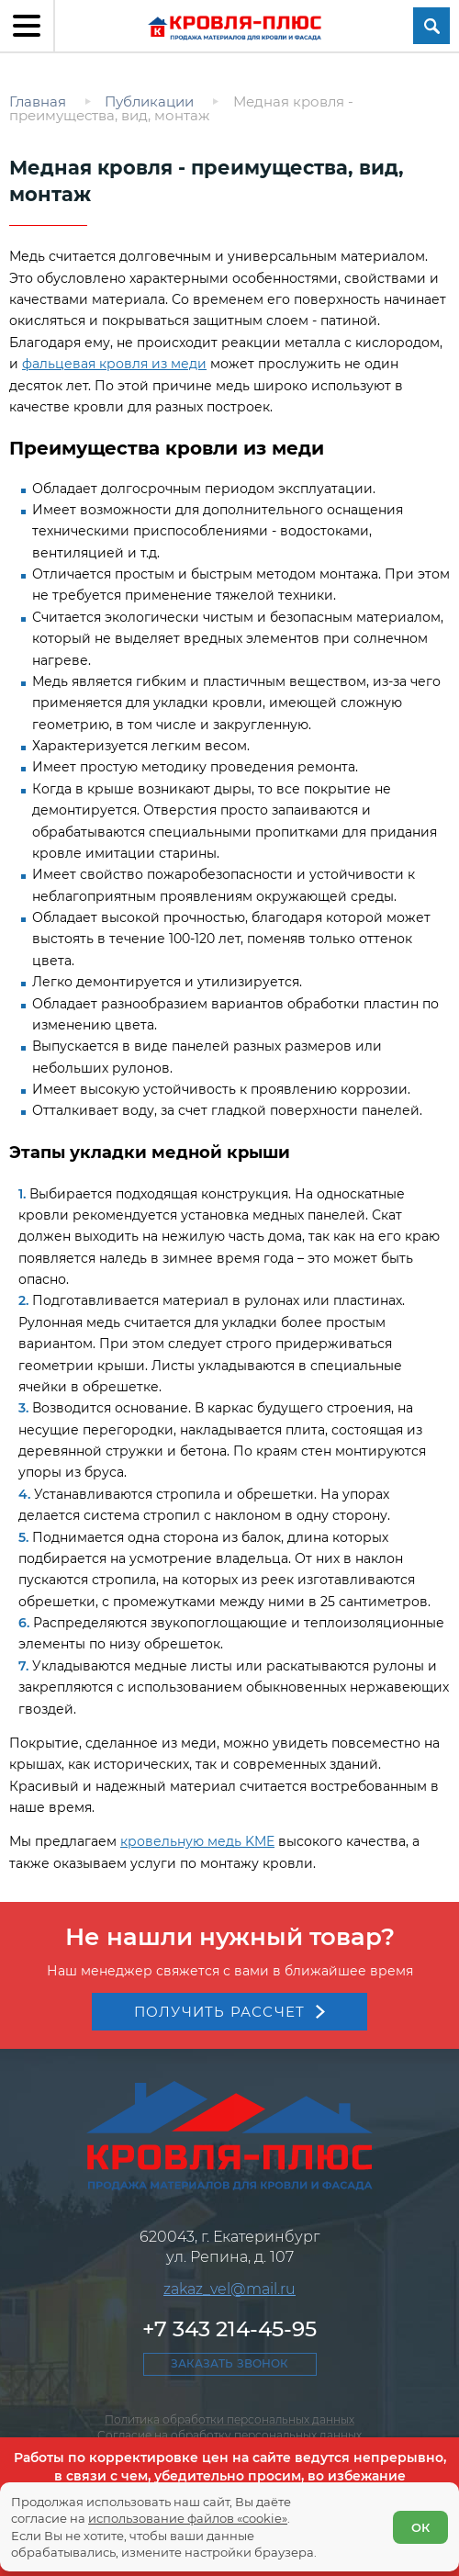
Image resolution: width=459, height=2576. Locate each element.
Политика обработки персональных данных (229, 2419)
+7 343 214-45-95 (229, 2329)
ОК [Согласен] (420, 2527)
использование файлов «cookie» (187, 2518)
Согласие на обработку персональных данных (229, 2435)
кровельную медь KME (197, 1841)
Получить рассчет (220, 2011)
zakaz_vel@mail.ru (229, 2289)
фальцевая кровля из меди (114, 363)
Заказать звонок (229, 2363)
